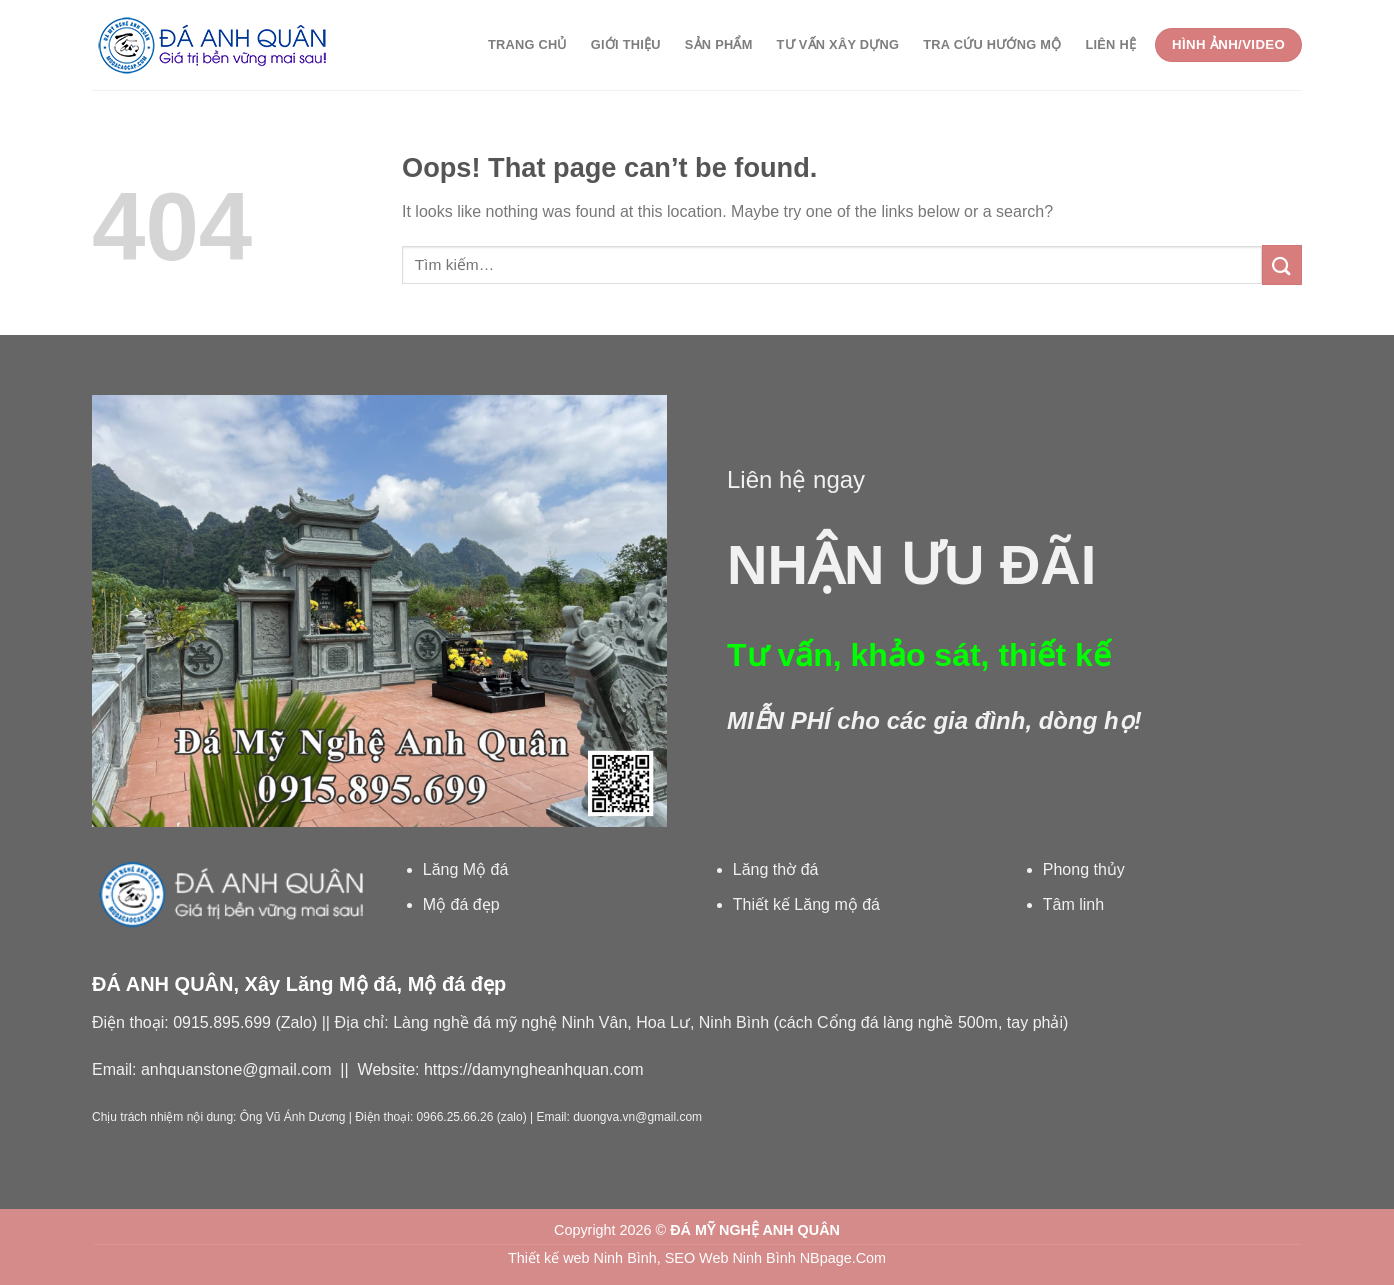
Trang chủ (527, 44)
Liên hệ (1110, 44)
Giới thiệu (626, 44)
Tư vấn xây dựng (838, 44)
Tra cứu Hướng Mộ (992, 44)
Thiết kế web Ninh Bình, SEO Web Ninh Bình (652, 1258)
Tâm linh (1073, 904)
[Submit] (1282, 264)
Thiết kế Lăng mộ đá (806, 904)
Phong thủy (1084, 869)
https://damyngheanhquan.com (534, 1069)
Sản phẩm (719, 44)
